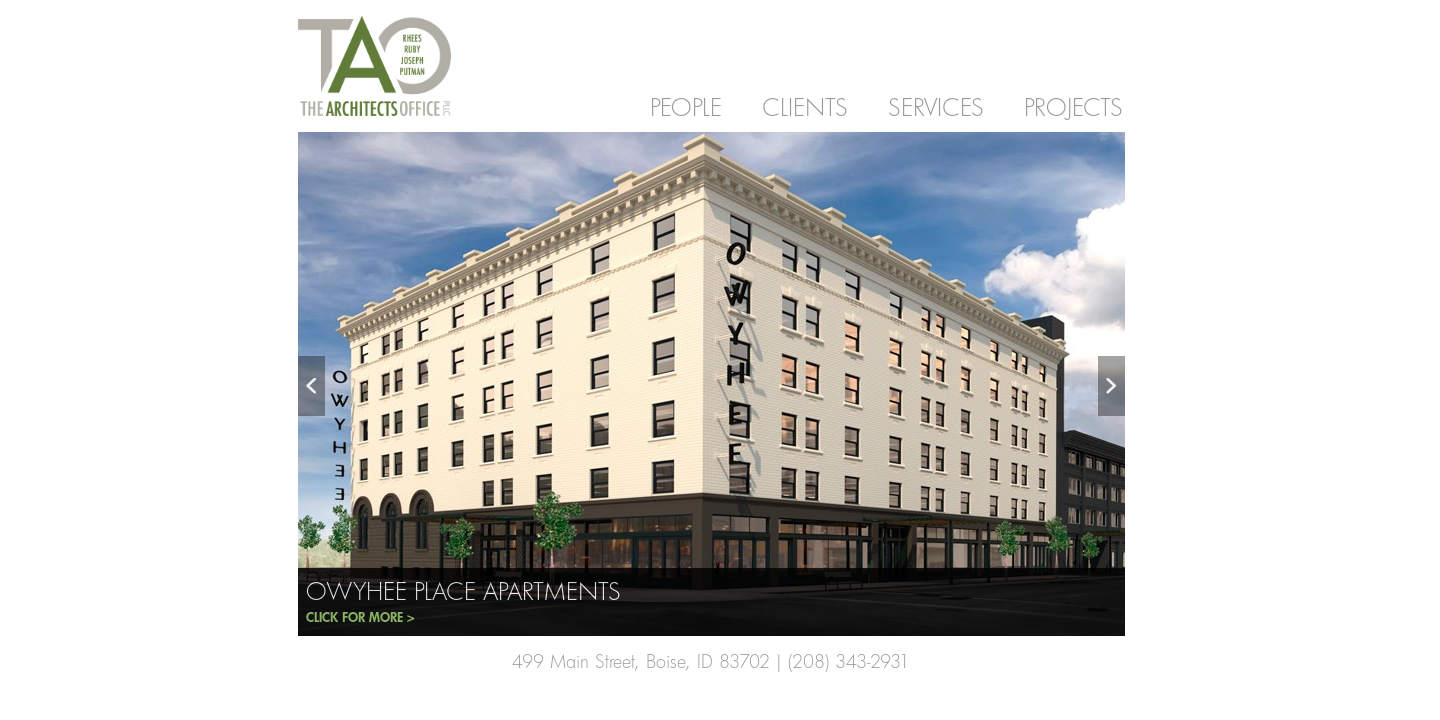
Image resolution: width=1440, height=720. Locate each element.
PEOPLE (686, 106)
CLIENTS (805, 106)
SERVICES (936, 106)
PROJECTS (1073, 106)
